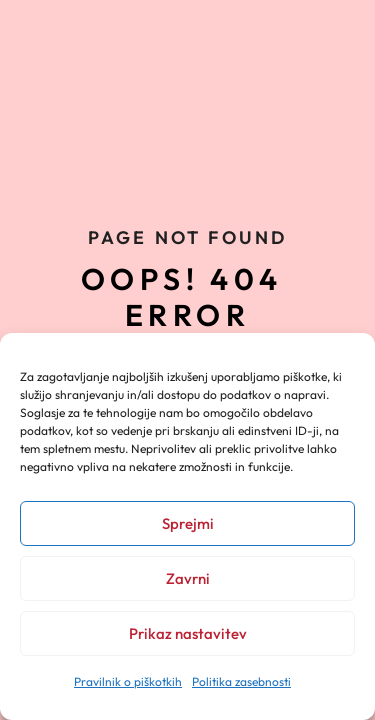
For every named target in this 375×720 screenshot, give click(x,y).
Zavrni (188, 578)
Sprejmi (188, 523)
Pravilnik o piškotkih (128, 681)
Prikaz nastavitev (188, 633)
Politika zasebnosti (241, 681)
